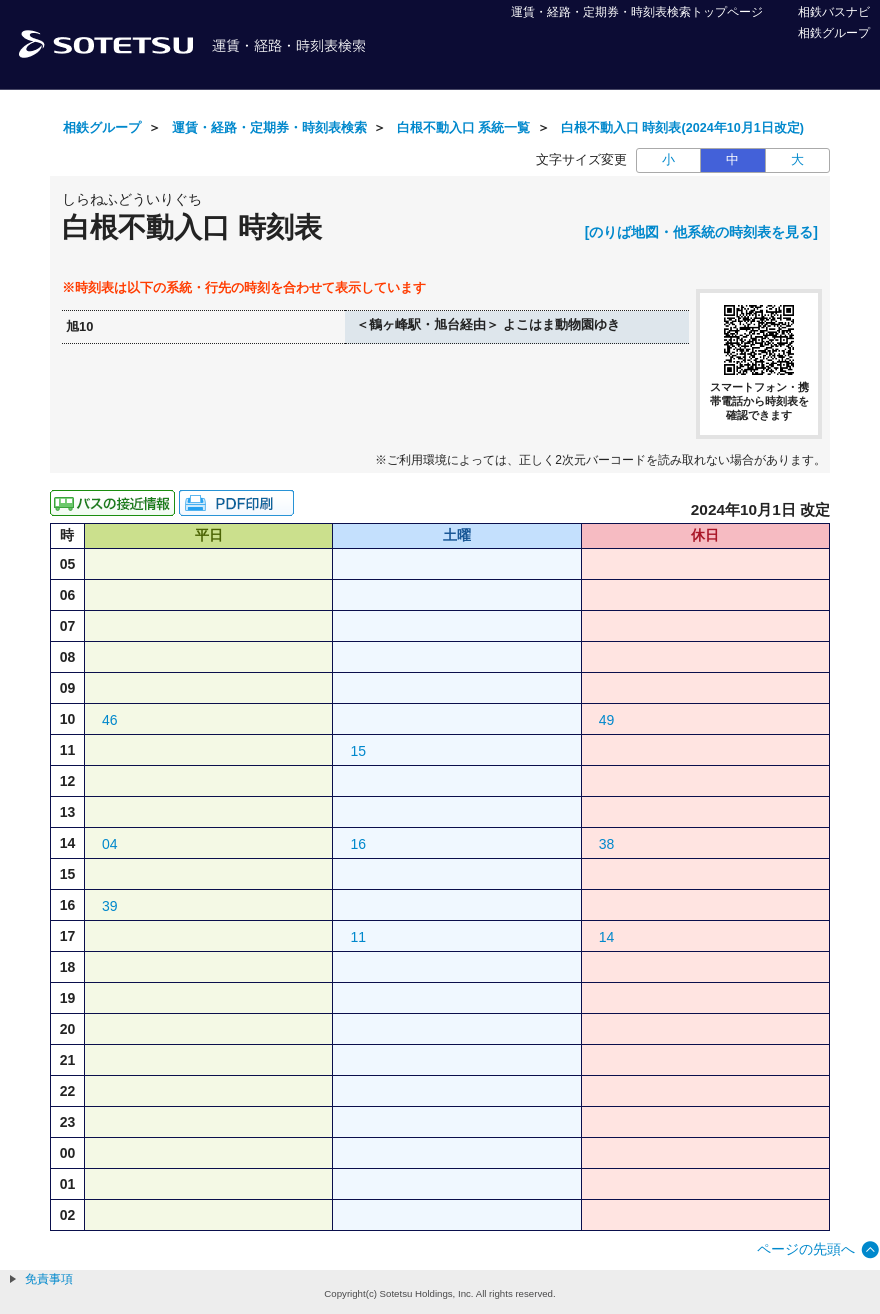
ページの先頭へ (806, 1249)
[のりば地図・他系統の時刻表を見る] (701, 232)
